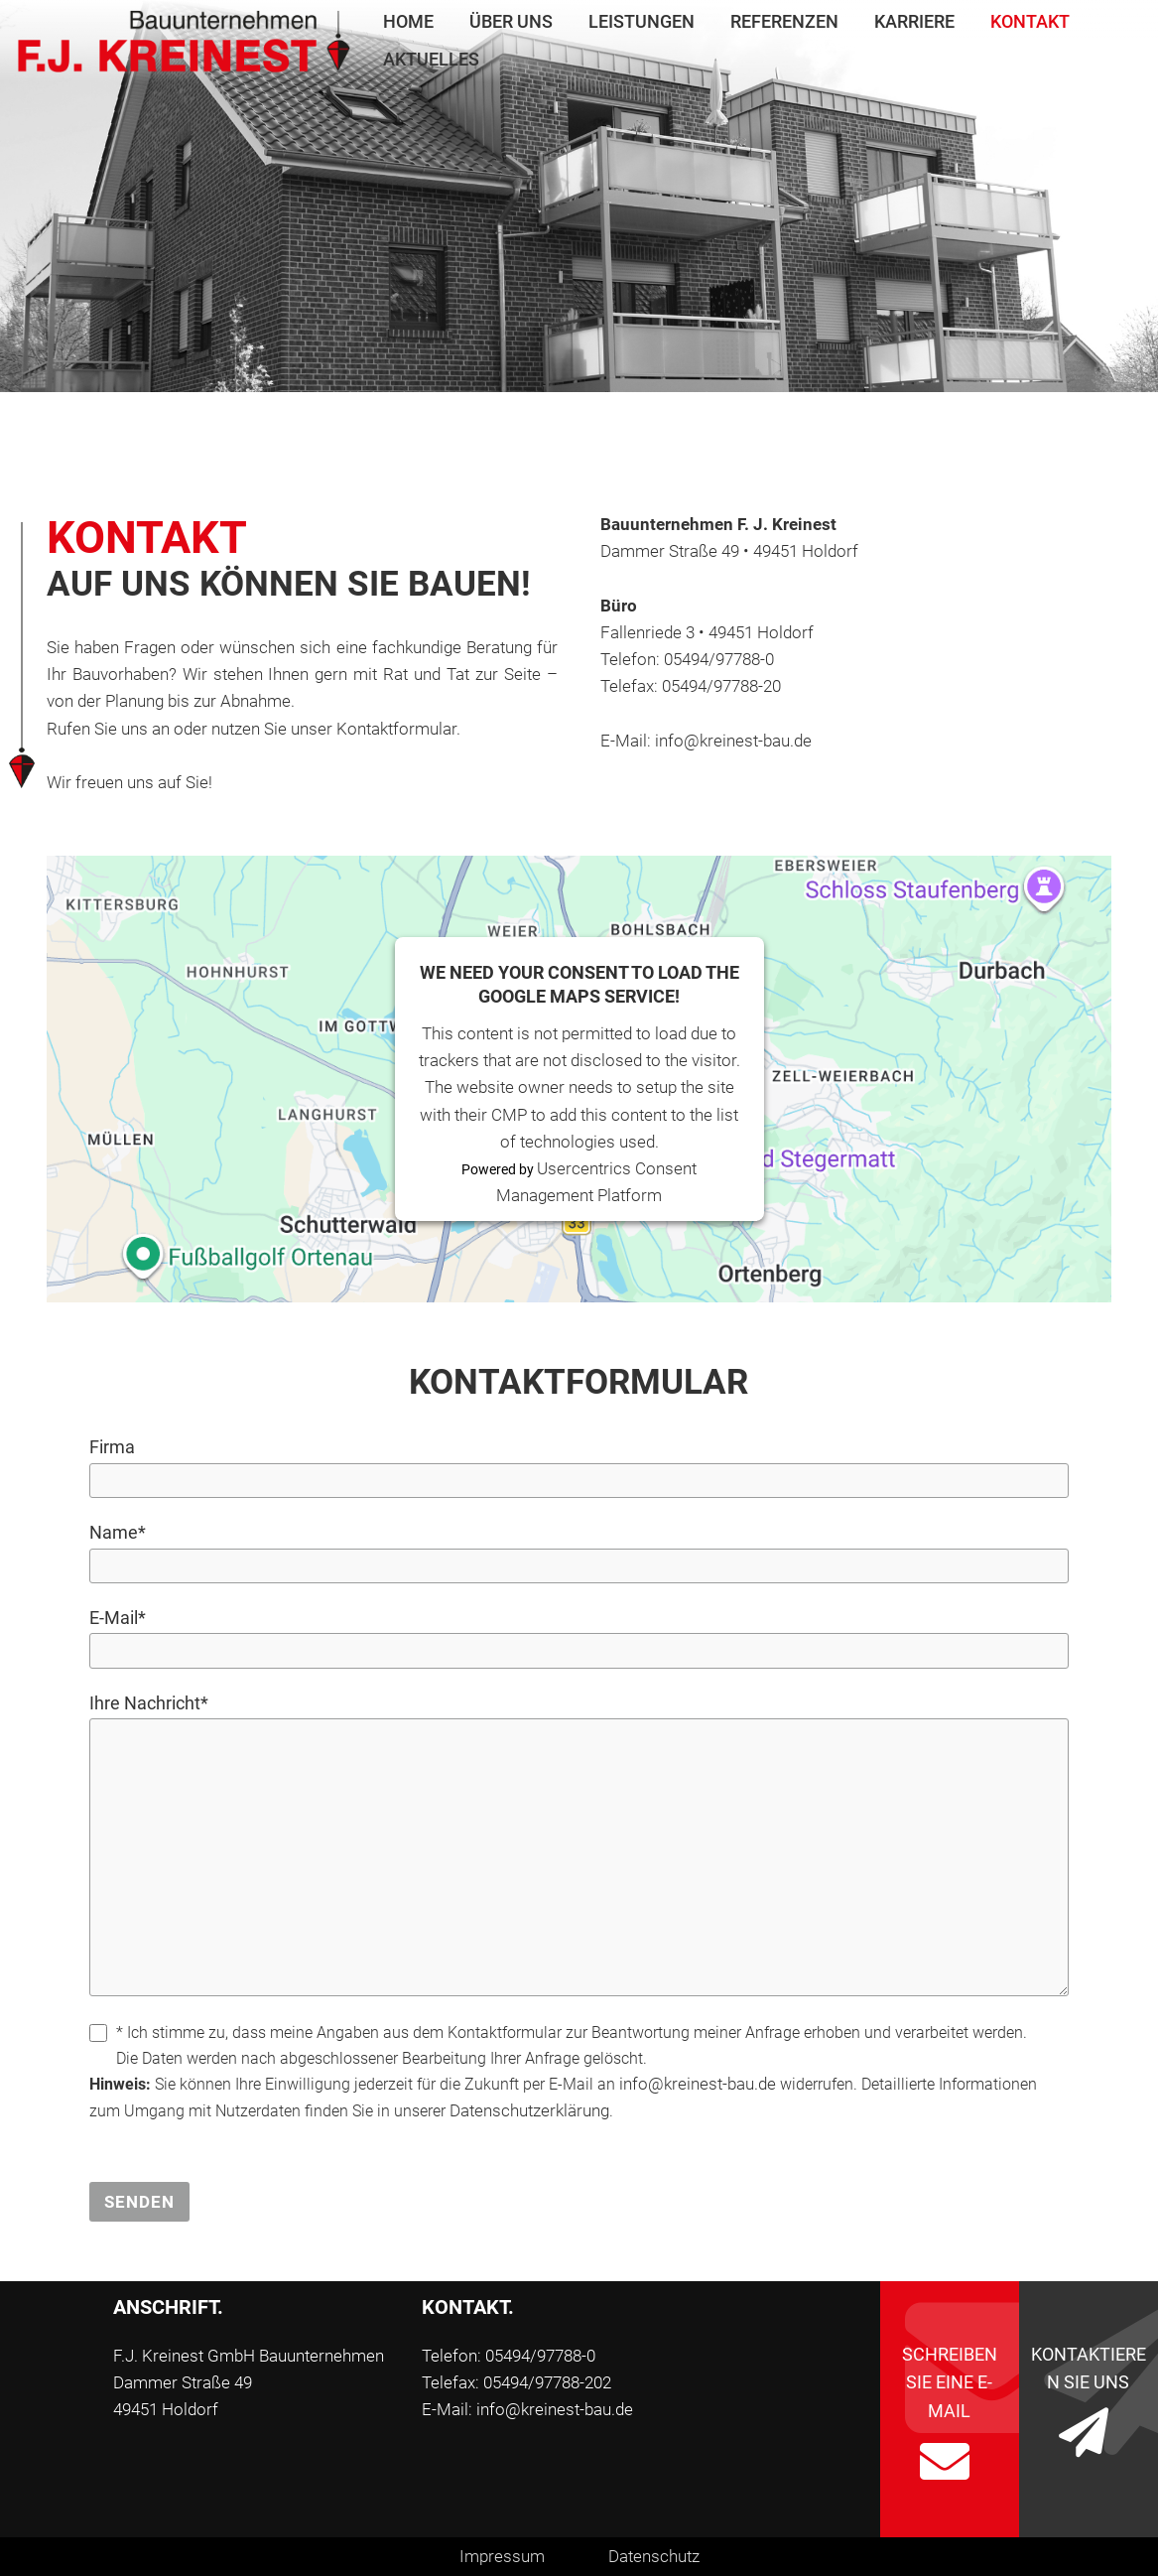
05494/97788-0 (719, 659)
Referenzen (784, 21)
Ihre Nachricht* (148, 1703)
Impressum (502, 2556)
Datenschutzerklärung (529, 2110)
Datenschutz (654, 2556)
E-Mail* (117, 1617)
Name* (117, 1532)
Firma (112, 1446)
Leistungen (641, 21)
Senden (139, 2202)
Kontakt (1030, 21)
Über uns (511, 21)
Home (408, 21)
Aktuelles (431, 59)
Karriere (914, 21)
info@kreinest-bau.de (733, 740)
